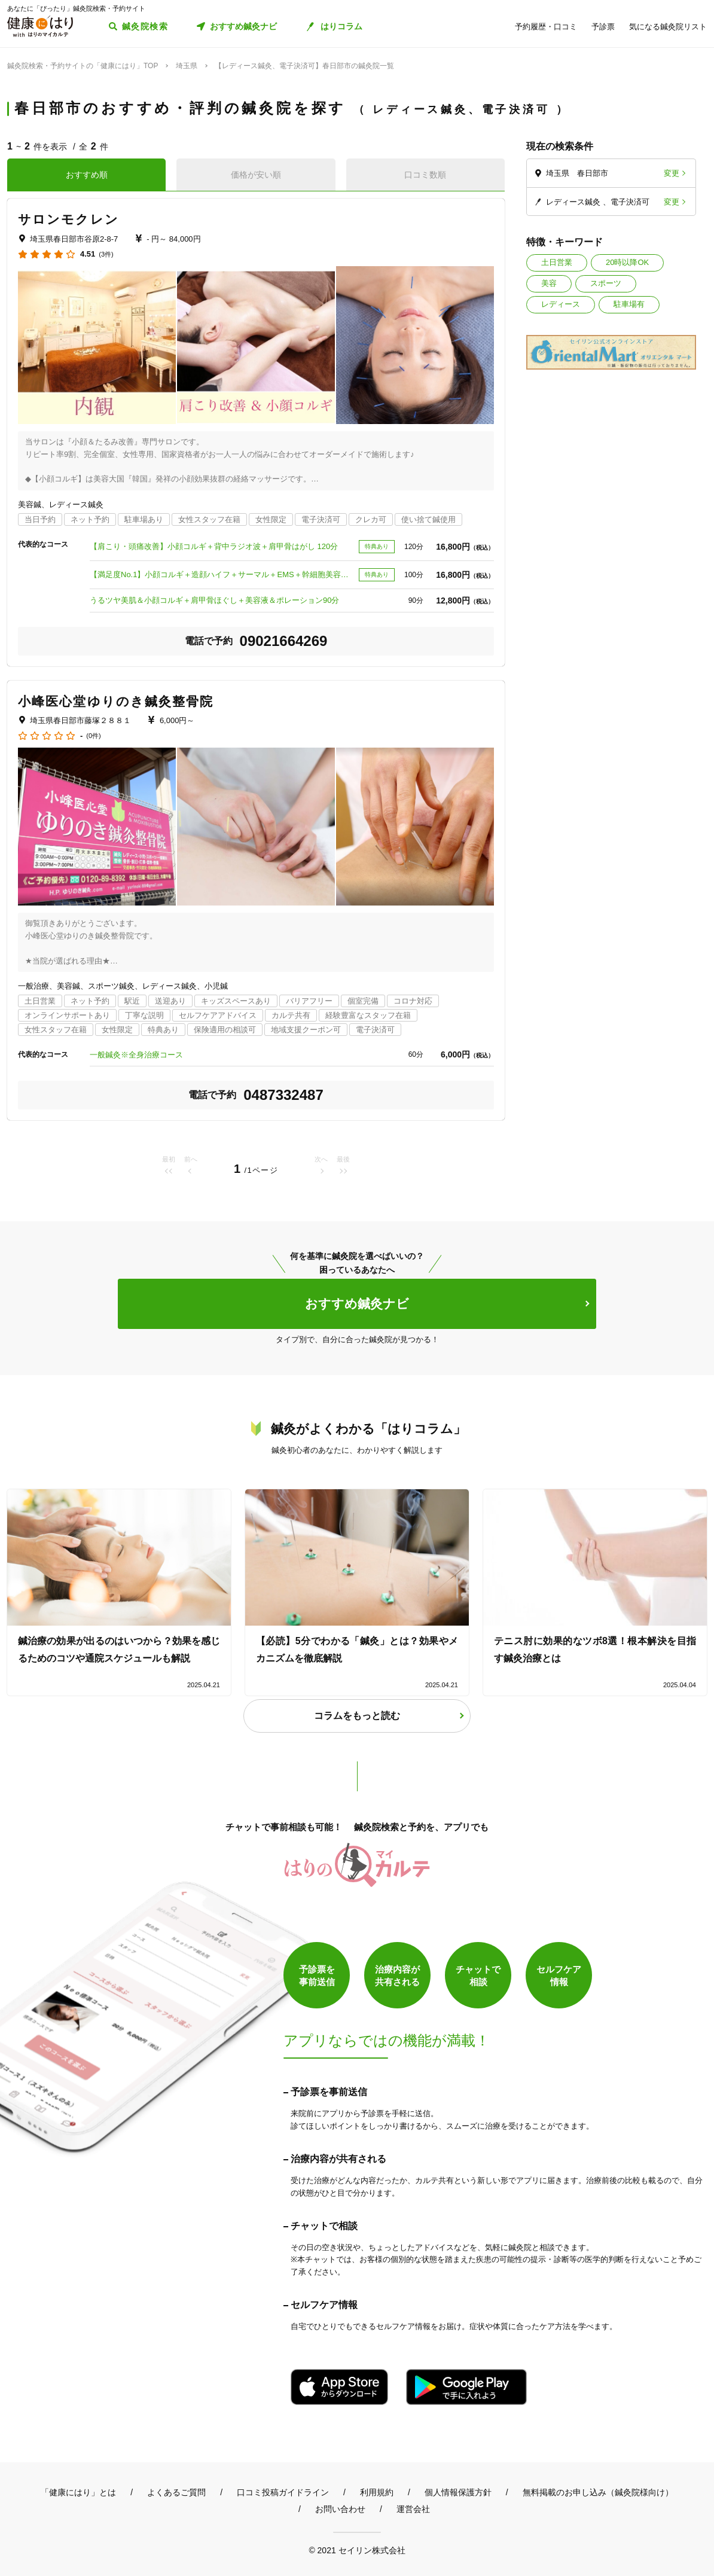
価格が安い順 (256, 174)
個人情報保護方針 (458, 2492)
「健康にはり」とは (78, 2492)
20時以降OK (627, 262)
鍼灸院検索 (145, 26)
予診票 (603, 26)
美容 (549, 283)
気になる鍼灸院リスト (668, 26)
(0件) (93, 736)
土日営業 (556, 262)
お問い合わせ (340, 2509)
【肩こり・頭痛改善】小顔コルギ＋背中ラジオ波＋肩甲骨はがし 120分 (214, 546)
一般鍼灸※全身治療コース (140, 1055)
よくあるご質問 (176, 2492)
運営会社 (413, 2509)
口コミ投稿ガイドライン (283, 2492)
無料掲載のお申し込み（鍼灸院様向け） (598, 2492)
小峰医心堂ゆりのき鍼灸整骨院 (115, 701)
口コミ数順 (425, 174)
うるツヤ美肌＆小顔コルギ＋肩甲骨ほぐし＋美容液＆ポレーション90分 (218, 600)
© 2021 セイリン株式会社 (357, 2549)
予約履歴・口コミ (546, 26)
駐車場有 (629, 304)
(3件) (106, 254)
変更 (671, 173)
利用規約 (376, 2492)
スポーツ (605, 283)
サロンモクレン (68, 219)
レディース (560, 304)
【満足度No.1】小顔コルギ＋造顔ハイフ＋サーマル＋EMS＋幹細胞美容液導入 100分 (221, 574)
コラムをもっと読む (357, 1716)
